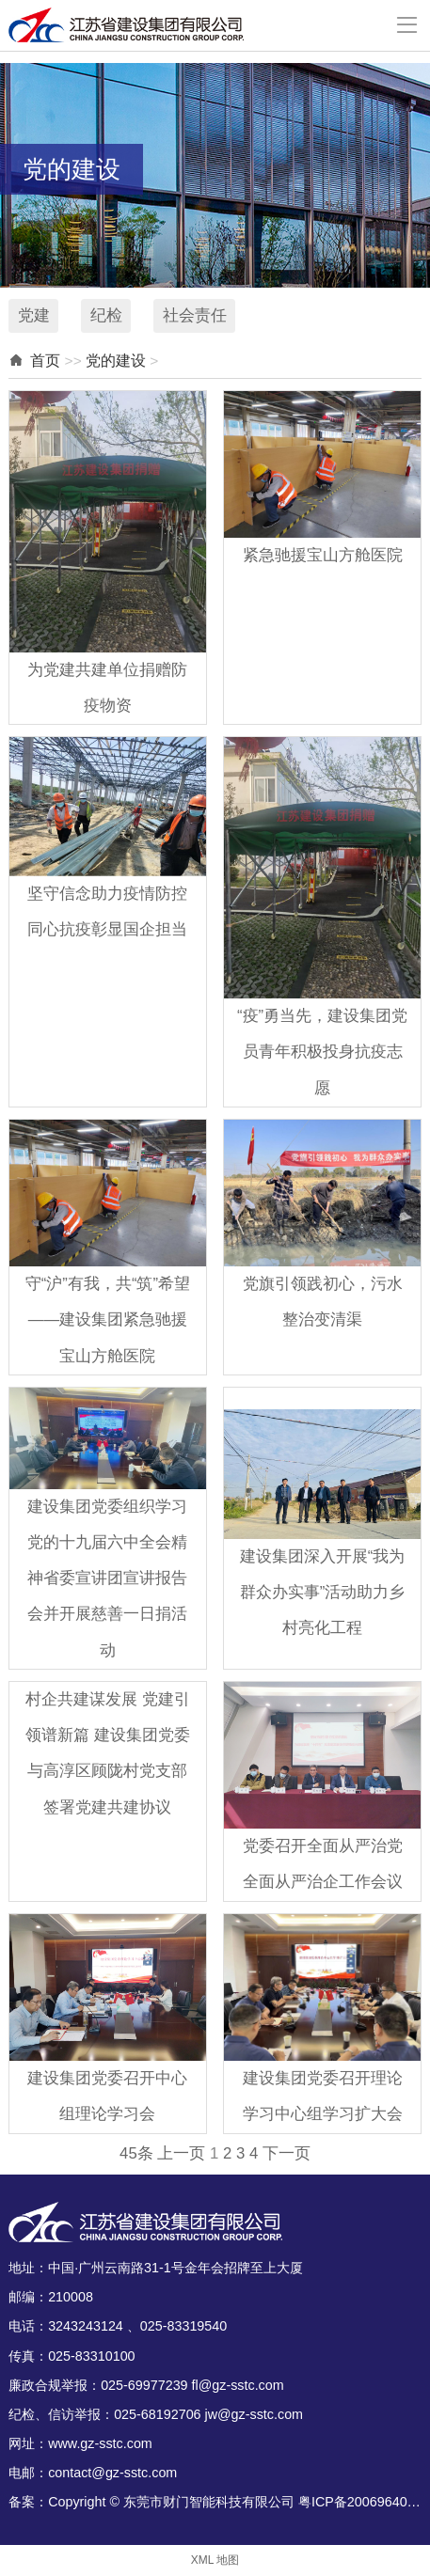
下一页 (287, 2153)
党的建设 (116, 361)
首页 (45, 361)
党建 (34, 315)
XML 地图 (215, 2560)
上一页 (181, 2153)
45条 (136, 2153)
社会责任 (195, 315)
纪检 (106, 315)
